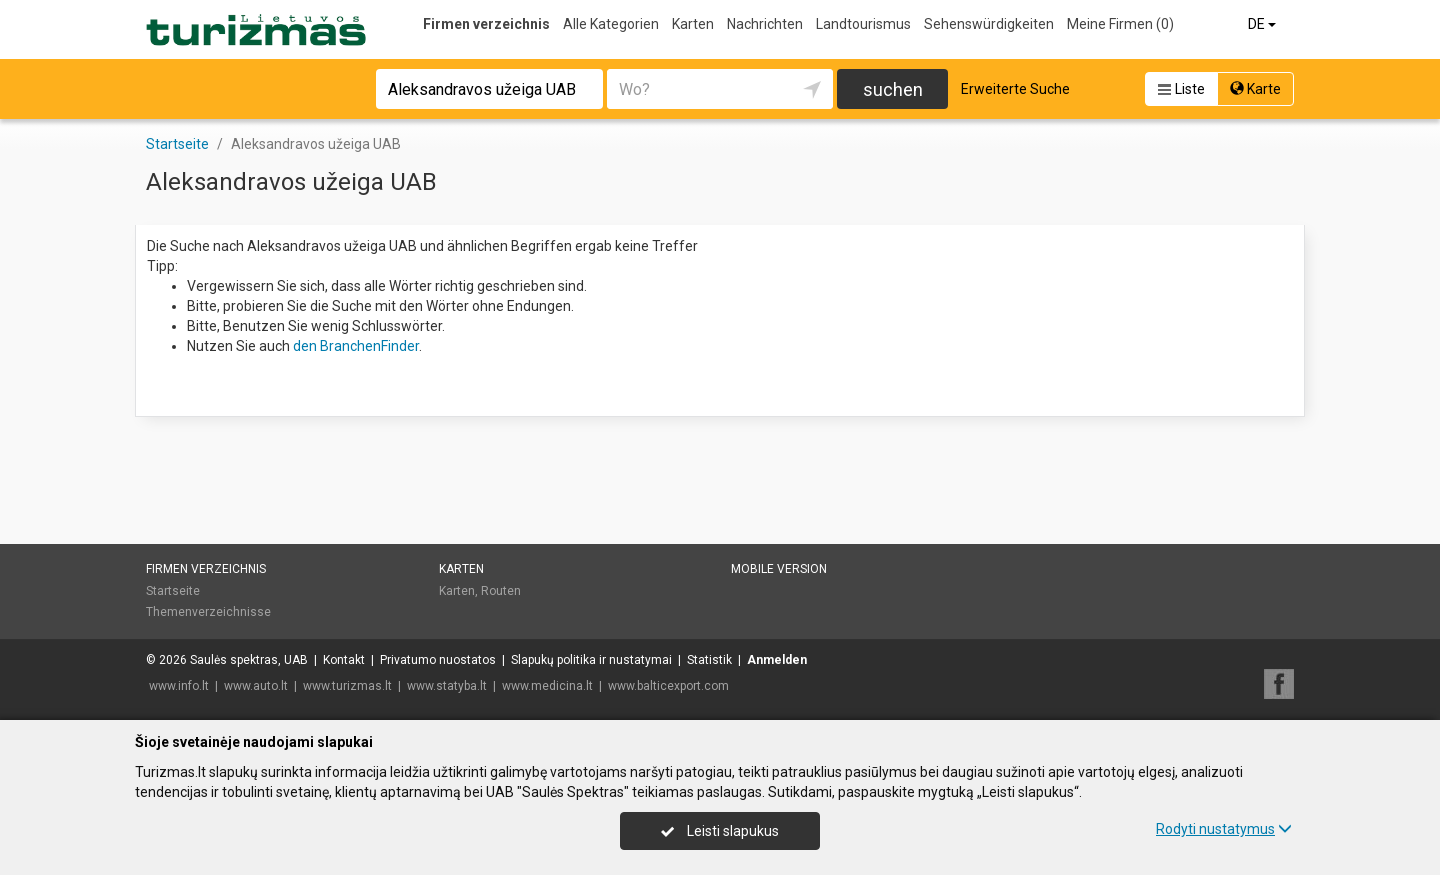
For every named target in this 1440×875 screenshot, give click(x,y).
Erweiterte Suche (1015, 89)
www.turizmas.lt (347, 686)
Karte (1255, 89)
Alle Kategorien (611, 24)
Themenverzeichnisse (208, 612)
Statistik (709, 660)
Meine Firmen (1120, 24)
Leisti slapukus (720, 831)
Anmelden (777, 660)
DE (1263, 24)
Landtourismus (863, 24)
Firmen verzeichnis (486, 24)
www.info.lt (179, 686)
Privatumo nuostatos (438, 660)
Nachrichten (765, 24)
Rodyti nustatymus (1224, 829)
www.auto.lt (256, 686)
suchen (893, 89)
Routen (501, 591)
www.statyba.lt (447, 686)
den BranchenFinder (356, 346)
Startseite (173, 591)
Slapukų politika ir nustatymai (591, 660)
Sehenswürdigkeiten (989, 24)
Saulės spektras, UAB (249, 660)
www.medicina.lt (547, 686)
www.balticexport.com (668, 686)
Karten (693, 24)
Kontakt (344, 660)
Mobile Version (779, 569)
